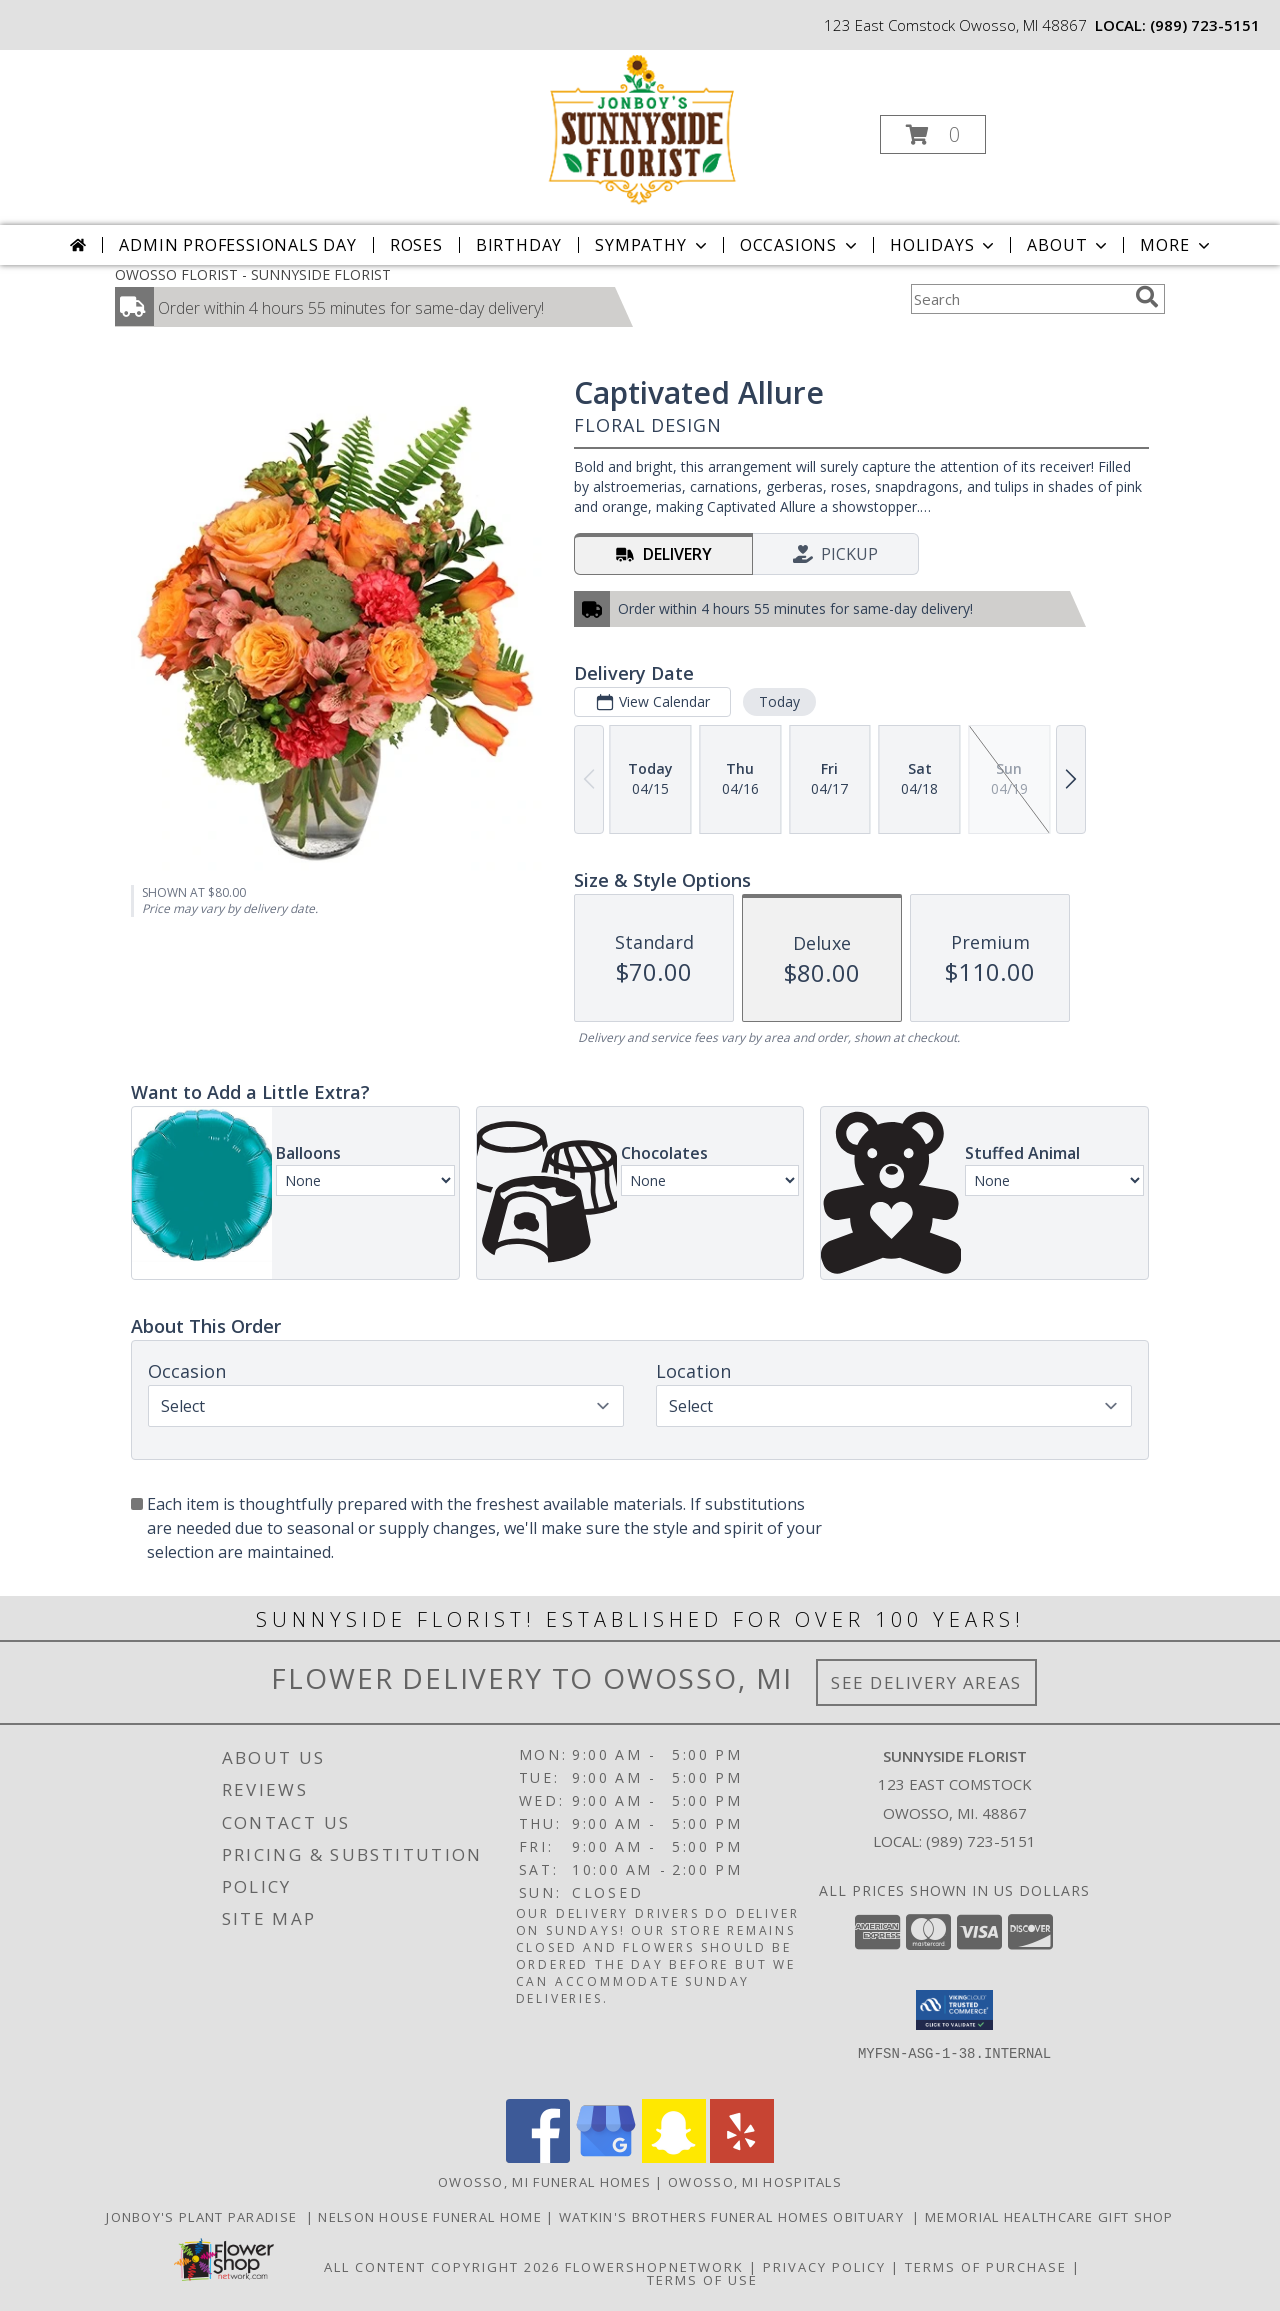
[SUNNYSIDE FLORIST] (638, 128)
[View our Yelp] (742, 2157)
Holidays (944, 245)
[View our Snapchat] (674, 2157)
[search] (1147, 297)
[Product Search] (1019, 299)
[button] (933, 134)
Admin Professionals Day (237, 245)
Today (779, 701)
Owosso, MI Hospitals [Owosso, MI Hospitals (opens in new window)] (755, 2182)
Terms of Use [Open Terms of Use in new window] (702, 2280)
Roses (416, 245)
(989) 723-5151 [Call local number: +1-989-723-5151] (1205, 25)
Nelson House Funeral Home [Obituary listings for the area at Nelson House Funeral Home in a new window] (432, 2217)
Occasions (800, 245)
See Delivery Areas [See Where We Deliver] (926, 1682)
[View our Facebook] (538, 2157)
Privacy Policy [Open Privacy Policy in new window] (824, 2267)
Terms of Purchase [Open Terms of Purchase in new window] (986, 2267)
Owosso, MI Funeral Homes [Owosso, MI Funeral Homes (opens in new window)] (544, 2182)
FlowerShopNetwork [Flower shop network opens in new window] (654, 2267)
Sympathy (652, 245)
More (1176, 245)
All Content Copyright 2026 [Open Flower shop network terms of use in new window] (442, 2267)
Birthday (519, 245)
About (1069, 245)
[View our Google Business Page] (606, 2157)
